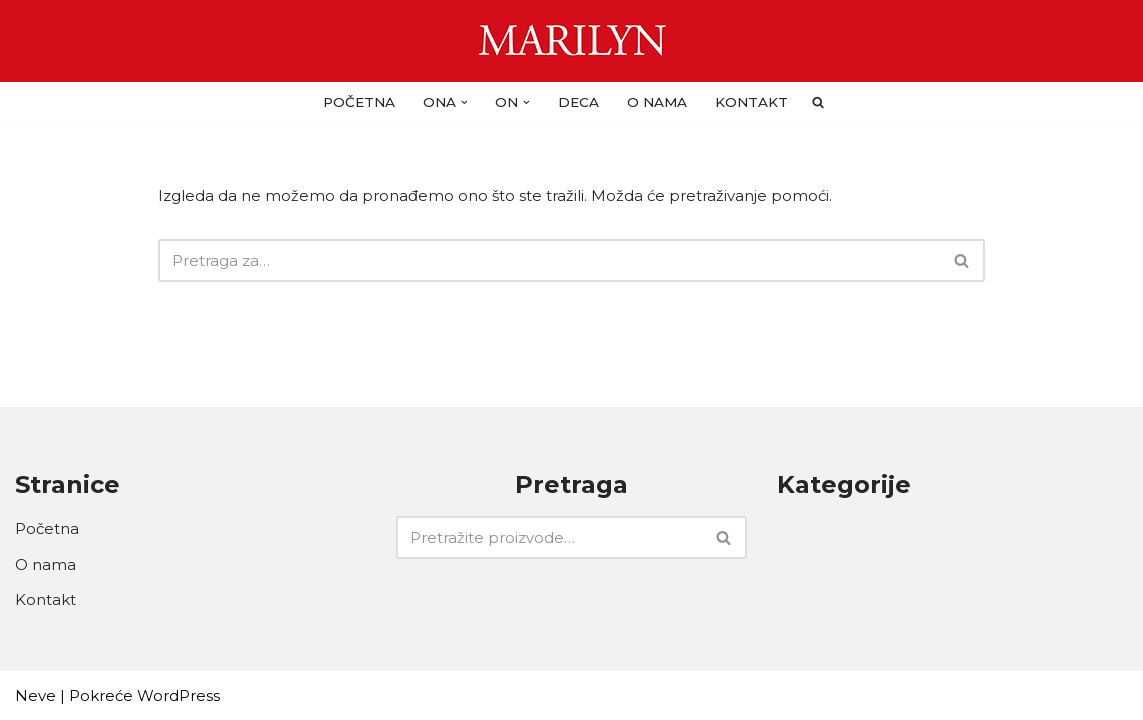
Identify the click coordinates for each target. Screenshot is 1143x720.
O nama (657, 102)
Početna (359, 102)
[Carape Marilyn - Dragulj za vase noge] (571, 41)
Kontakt (751, 102)
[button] (464, 102)
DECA (578, 102)
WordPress (178, 695)
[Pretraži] (549, 260)
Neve (35, 695)
